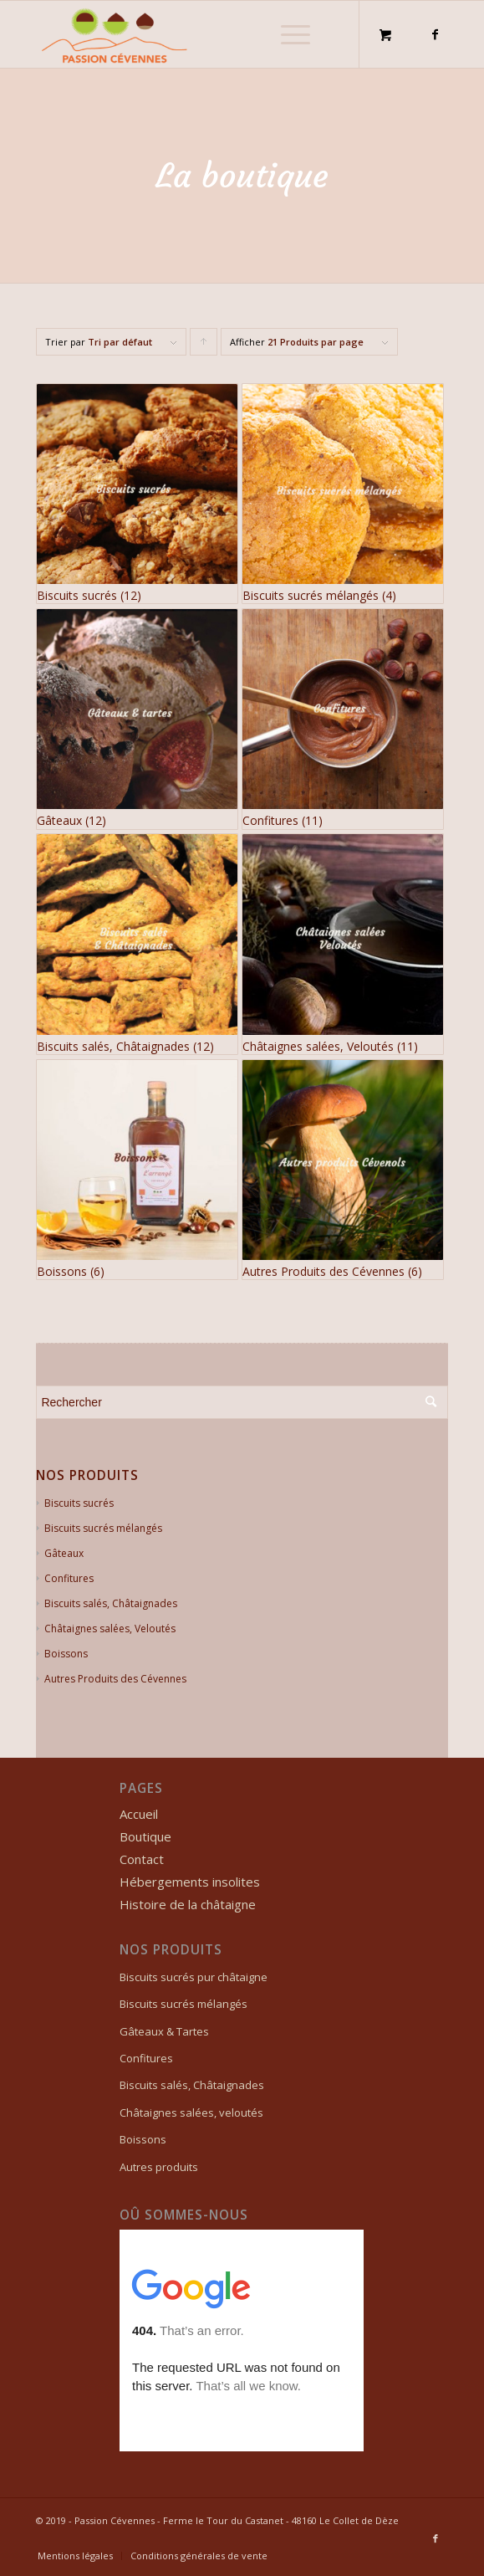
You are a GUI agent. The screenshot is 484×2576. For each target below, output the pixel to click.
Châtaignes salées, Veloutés (110, 1628)
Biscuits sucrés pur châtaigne (193, 1976)
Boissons (66, 1653)
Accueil (139, 1813)
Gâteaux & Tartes (164, 2031)
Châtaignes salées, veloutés (191, 2112)
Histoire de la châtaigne (188, 1904)
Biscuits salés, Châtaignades (110, 1603)
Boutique (145, 1836)
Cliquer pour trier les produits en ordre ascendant (204, 345)
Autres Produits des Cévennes (115, 1679)
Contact (142, 1859)
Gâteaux (64, 1553)
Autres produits (159, 2166)
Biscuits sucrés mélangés (103, 1528)
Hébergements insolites (190, 1881)
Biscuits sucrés (79, 1503)
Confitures (69, 1578)
